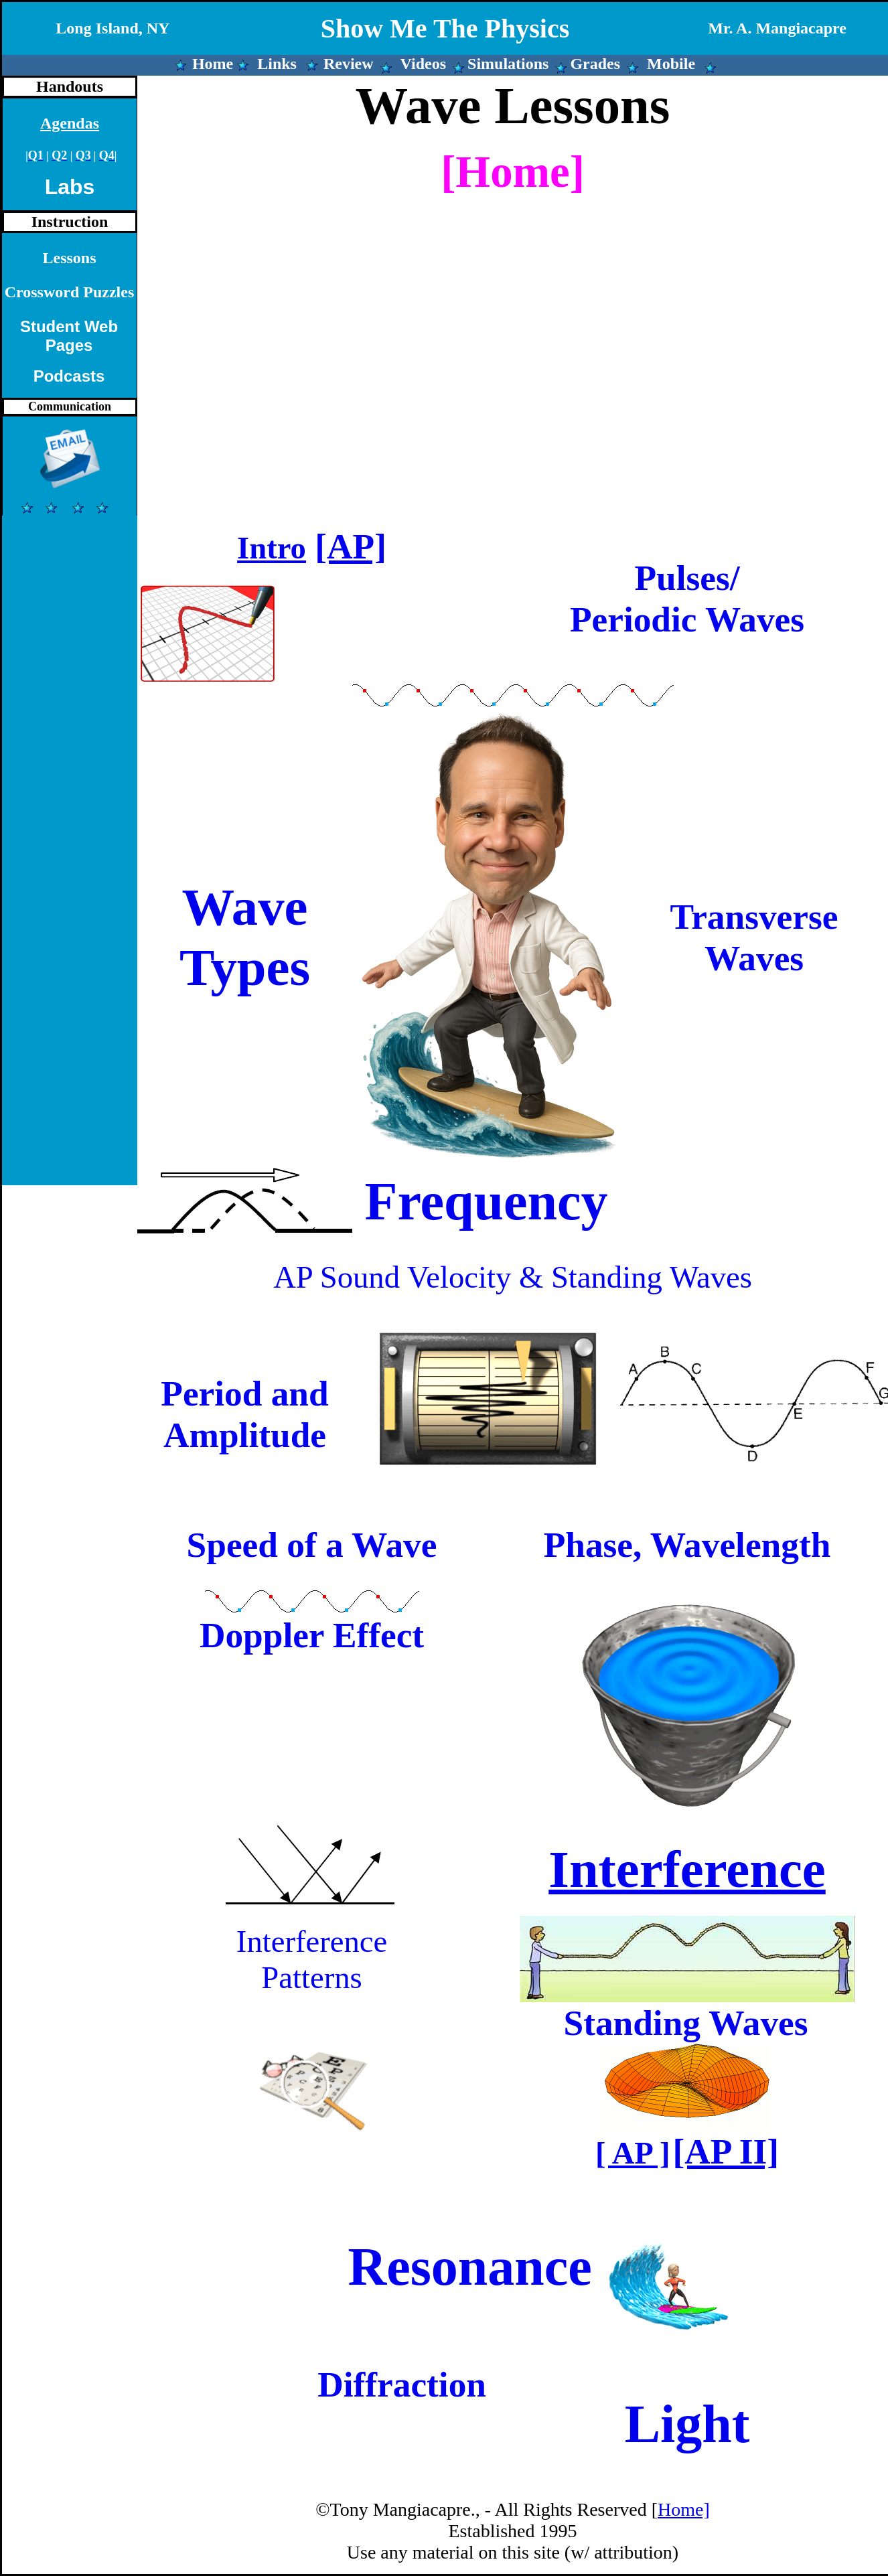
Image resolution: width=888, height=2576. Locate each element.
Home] (684, 2509)
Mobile (671, 63)
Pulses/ (686, 578)
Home (212, 63)
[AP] (350, 546)
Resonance (469, 2266)
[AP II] (725, 2151)
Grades (595, 63)
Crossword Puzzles (70, 292)
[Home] (513, 171)
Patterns (311, 1977)
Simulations (507, 63)
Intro (271, 547)
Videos (423, 63)
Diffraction (401, 2384)
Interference (686, 1869)
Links (277, 63)
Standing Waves (685, 2023)
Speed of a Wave (312, 1545)
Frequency (486, 1201)
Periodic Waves (687, 619)
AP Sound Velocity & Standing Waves (512, 1277)
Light (687, 2424)
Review (348, 63)
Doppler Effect (312, 1635)
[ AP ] (632, 2152)
